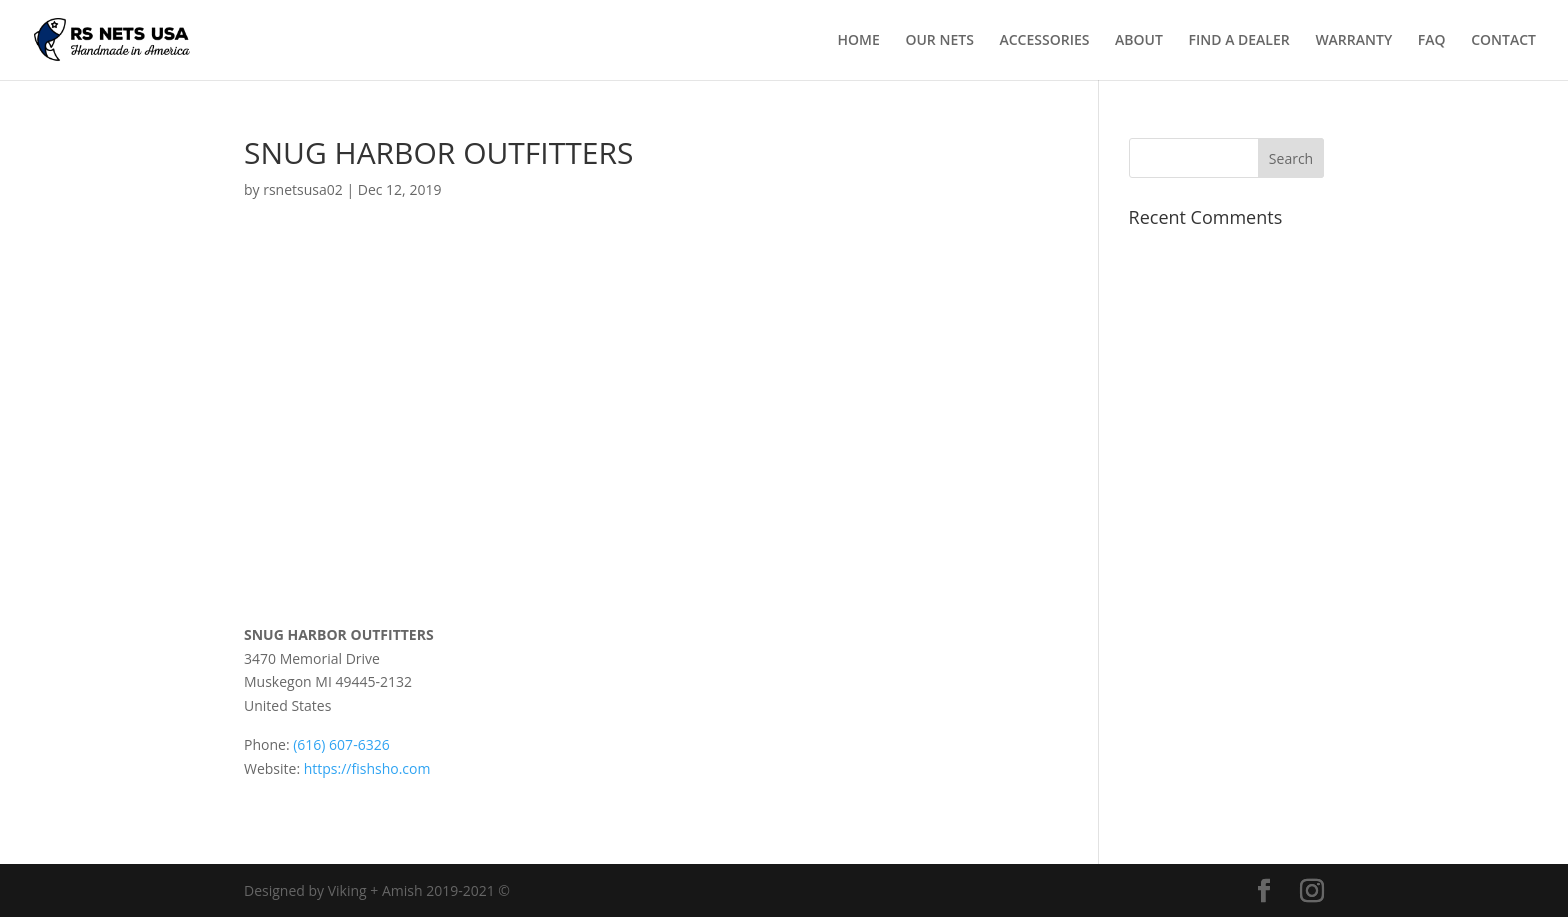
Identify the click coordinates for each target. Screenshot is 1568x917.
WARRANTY (1353, 41)
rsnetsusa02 (303, 189)
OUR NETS (939, 41)
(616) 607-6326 (341, 744)
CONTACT (1503, 41)
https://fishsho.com (367, 768)
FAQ (1432, 41)
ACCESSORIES (1044, 41)
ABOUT (1139, 41)
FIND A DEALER (1239, 41)
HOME (859, 41)
